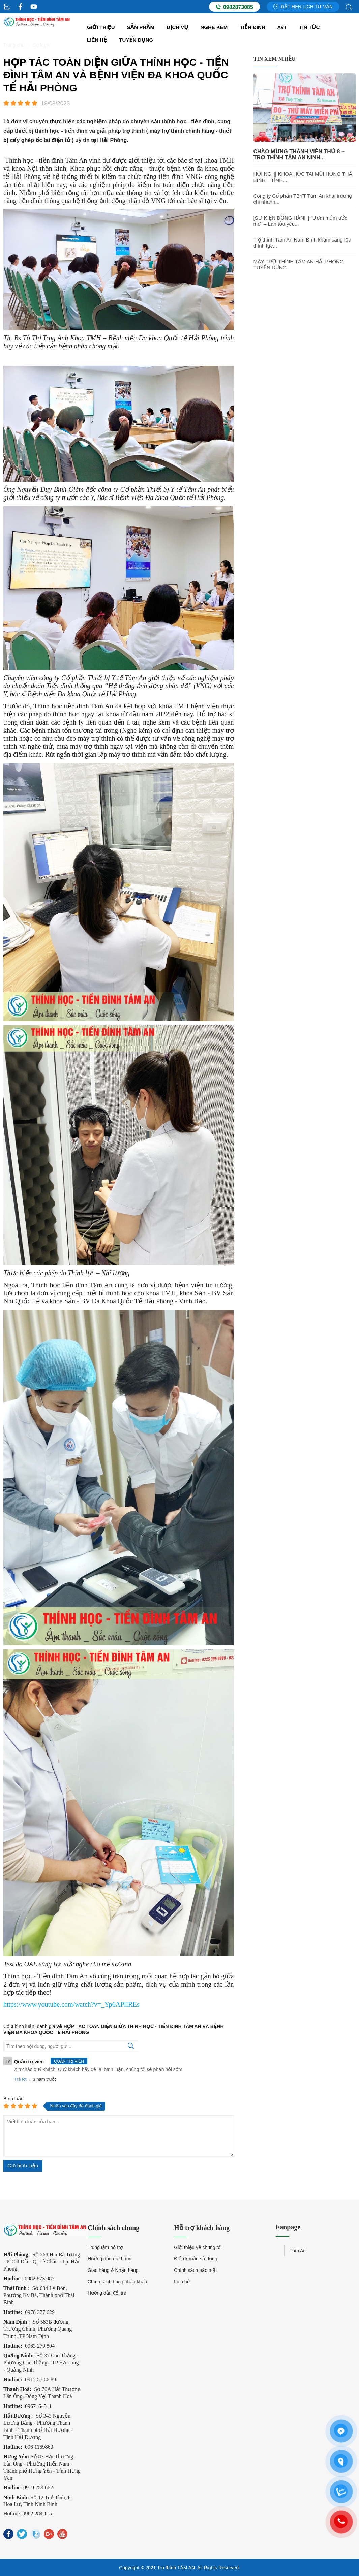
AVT (282, 27)
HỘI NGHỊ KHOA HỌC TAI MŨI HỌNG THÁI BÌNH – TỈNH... (303, 177)
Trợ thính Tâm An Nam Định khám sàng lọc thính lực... (302, 243)
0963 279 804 (40, 2346)
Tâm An (298, 2250)
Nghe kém (214, 27)
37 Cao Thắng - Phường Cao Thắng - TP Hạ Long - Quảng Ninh (41, 2363)
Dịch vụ (177, 27)
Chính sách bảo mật (195, 2270)
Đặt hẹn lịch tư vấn (303, 6)
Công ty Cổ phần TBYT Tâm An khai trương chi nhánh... (302, 199)
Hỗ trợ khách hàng (202, 2228)
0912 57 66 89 (40, 2379)
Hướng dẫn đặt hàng (109, 2258)
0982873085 (234, 7)
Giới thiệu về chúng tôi (197, 2247)
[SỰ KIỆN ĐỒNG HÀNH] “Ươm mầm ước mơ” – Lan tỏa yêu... (300, 221)
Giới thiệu (101, 27)
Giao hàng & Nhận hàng (113, 2270)
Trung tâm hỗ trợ (105, 2247)
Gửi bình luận (22, 2165)
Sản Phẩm (141, 27)
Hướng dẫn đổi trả (107, 2293)
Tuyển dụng (136, 40)
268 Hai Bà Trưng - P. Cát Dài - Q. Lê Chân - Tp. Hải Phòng (41, 2262)
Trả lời (20, 2079)
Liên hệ (97, 40)
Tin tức (309, 27)
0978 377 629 (40, 2312)
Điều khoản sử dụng (195, 2258)
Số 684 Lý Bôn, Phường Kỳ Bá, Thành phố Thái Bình (38, 2295)
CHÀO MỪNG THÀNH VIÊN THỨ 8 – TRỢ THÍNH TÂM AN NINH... (299, 154)
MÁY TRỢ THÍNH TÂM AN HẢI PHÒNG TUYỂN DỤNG (298, 264)
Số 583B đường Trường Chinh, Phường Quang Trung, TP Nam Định (37, 2329)
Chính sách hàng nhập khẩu (117, 2281)
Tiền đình (252, 27)
